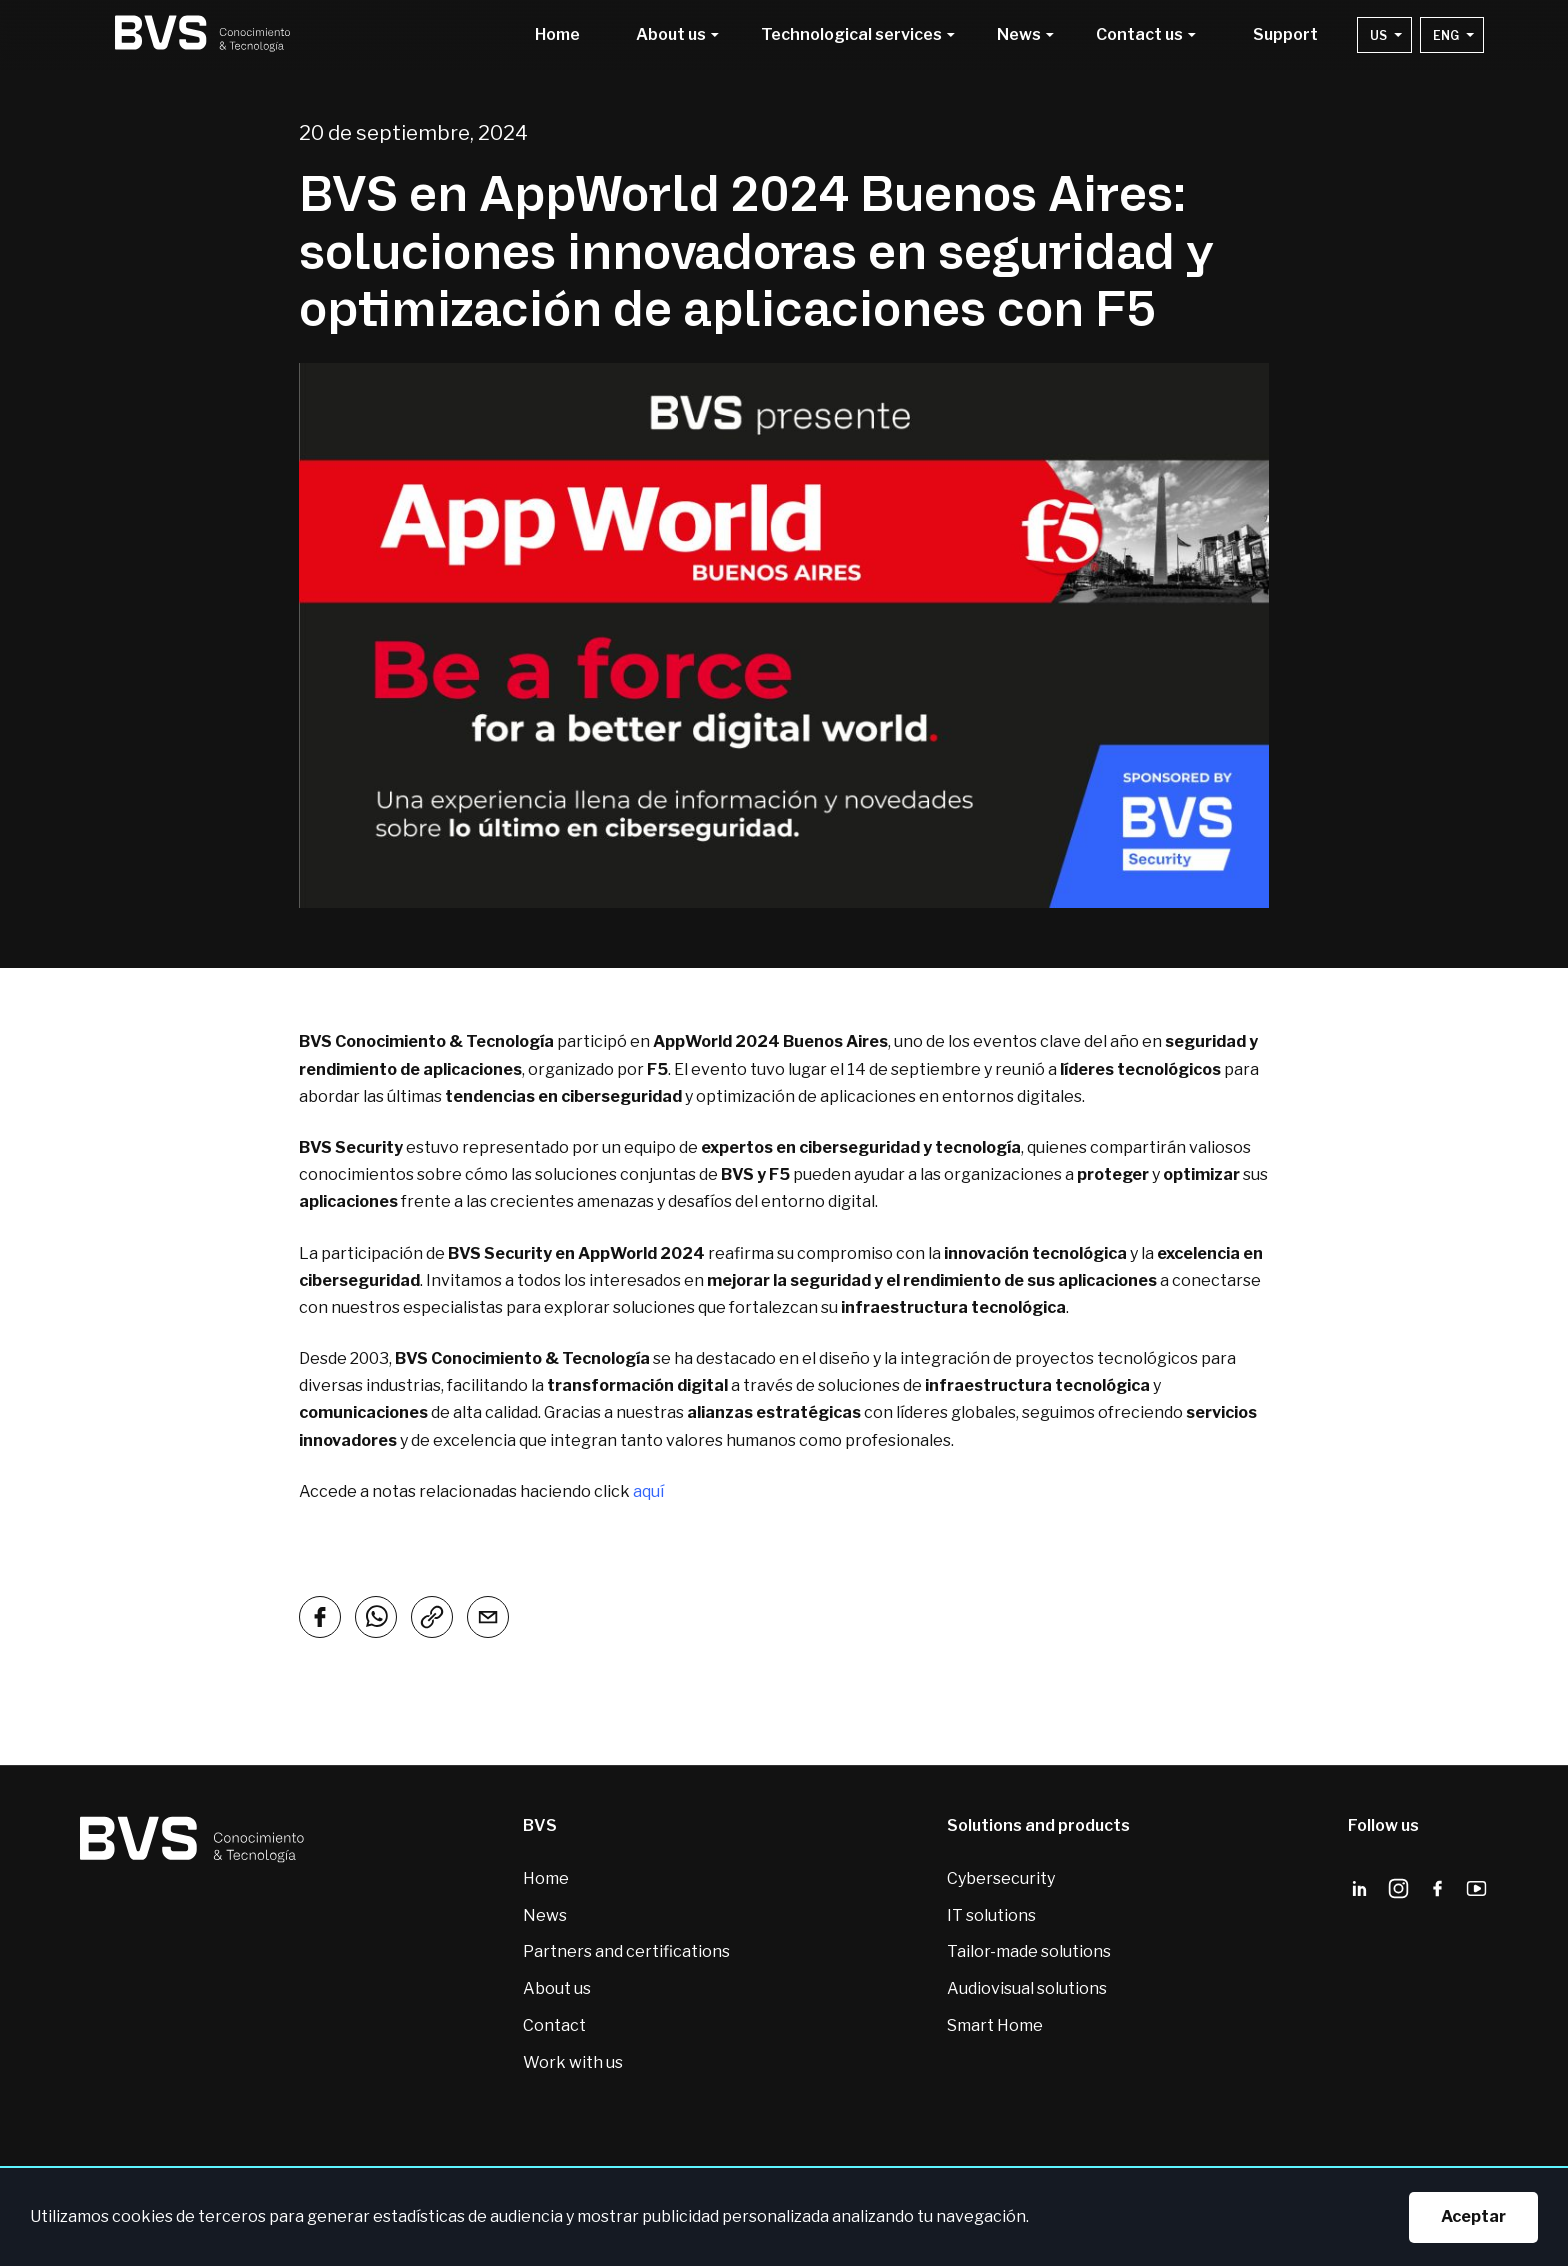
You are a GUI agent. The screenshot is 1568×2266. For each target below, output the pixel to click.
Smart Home (995, 2025)
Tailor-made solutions (1029, 1951)
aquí (648, 1491)
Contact (554, 2025)
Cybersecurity (1001, 1878)
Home (557, 35)
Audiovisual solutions (1027, 1988)
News (545, 1915)
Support (1285, 35)
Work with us (573, 2062)
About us (557, 1988)
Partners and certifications (626, 1951)
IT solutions (991, 1915)
